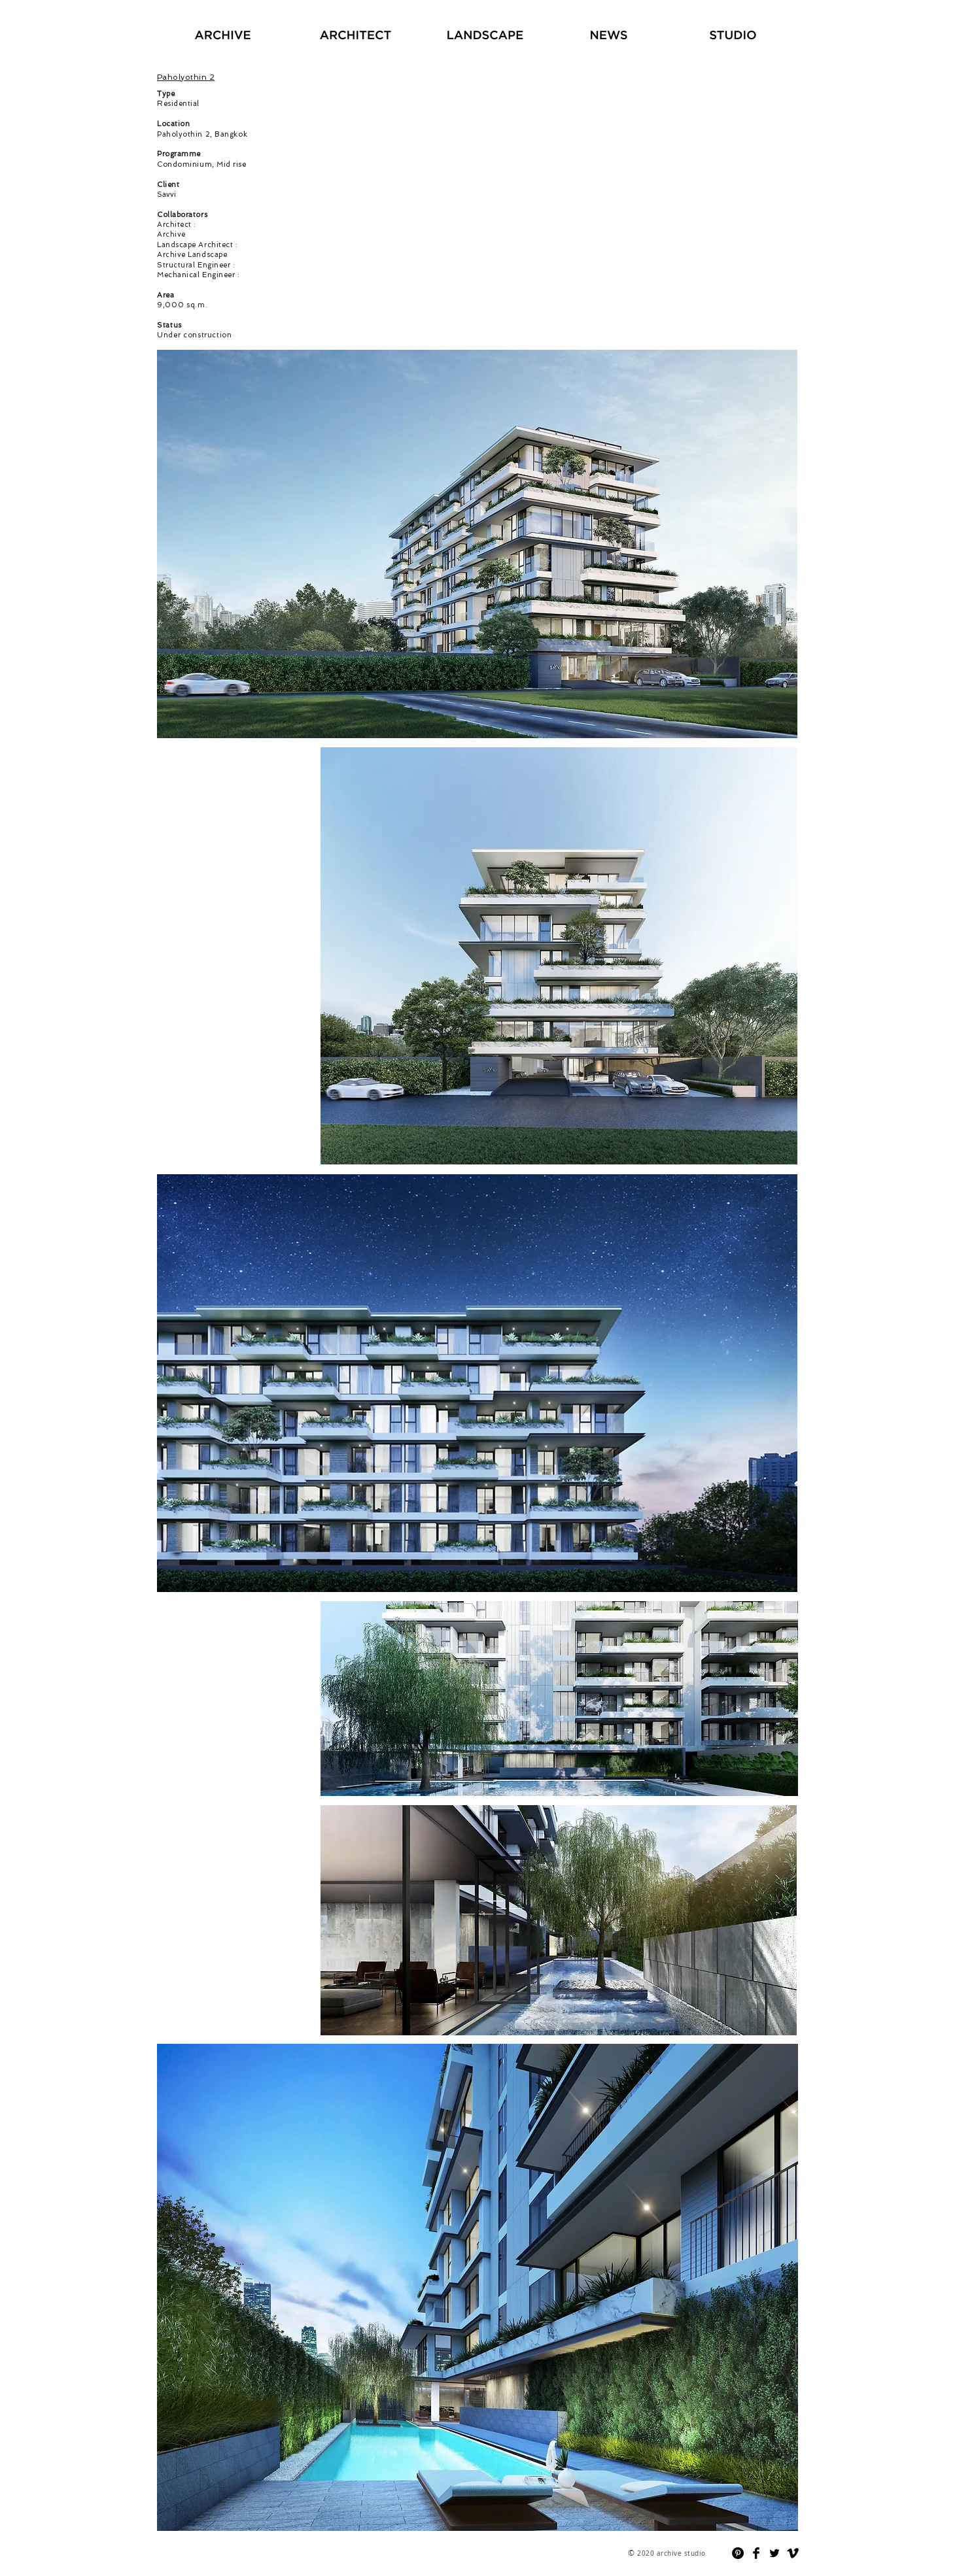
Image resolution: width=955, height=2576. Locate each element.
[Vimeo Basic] (793, 2553)
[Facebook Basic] (756, 2553)
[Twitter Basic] (774, 2553)
